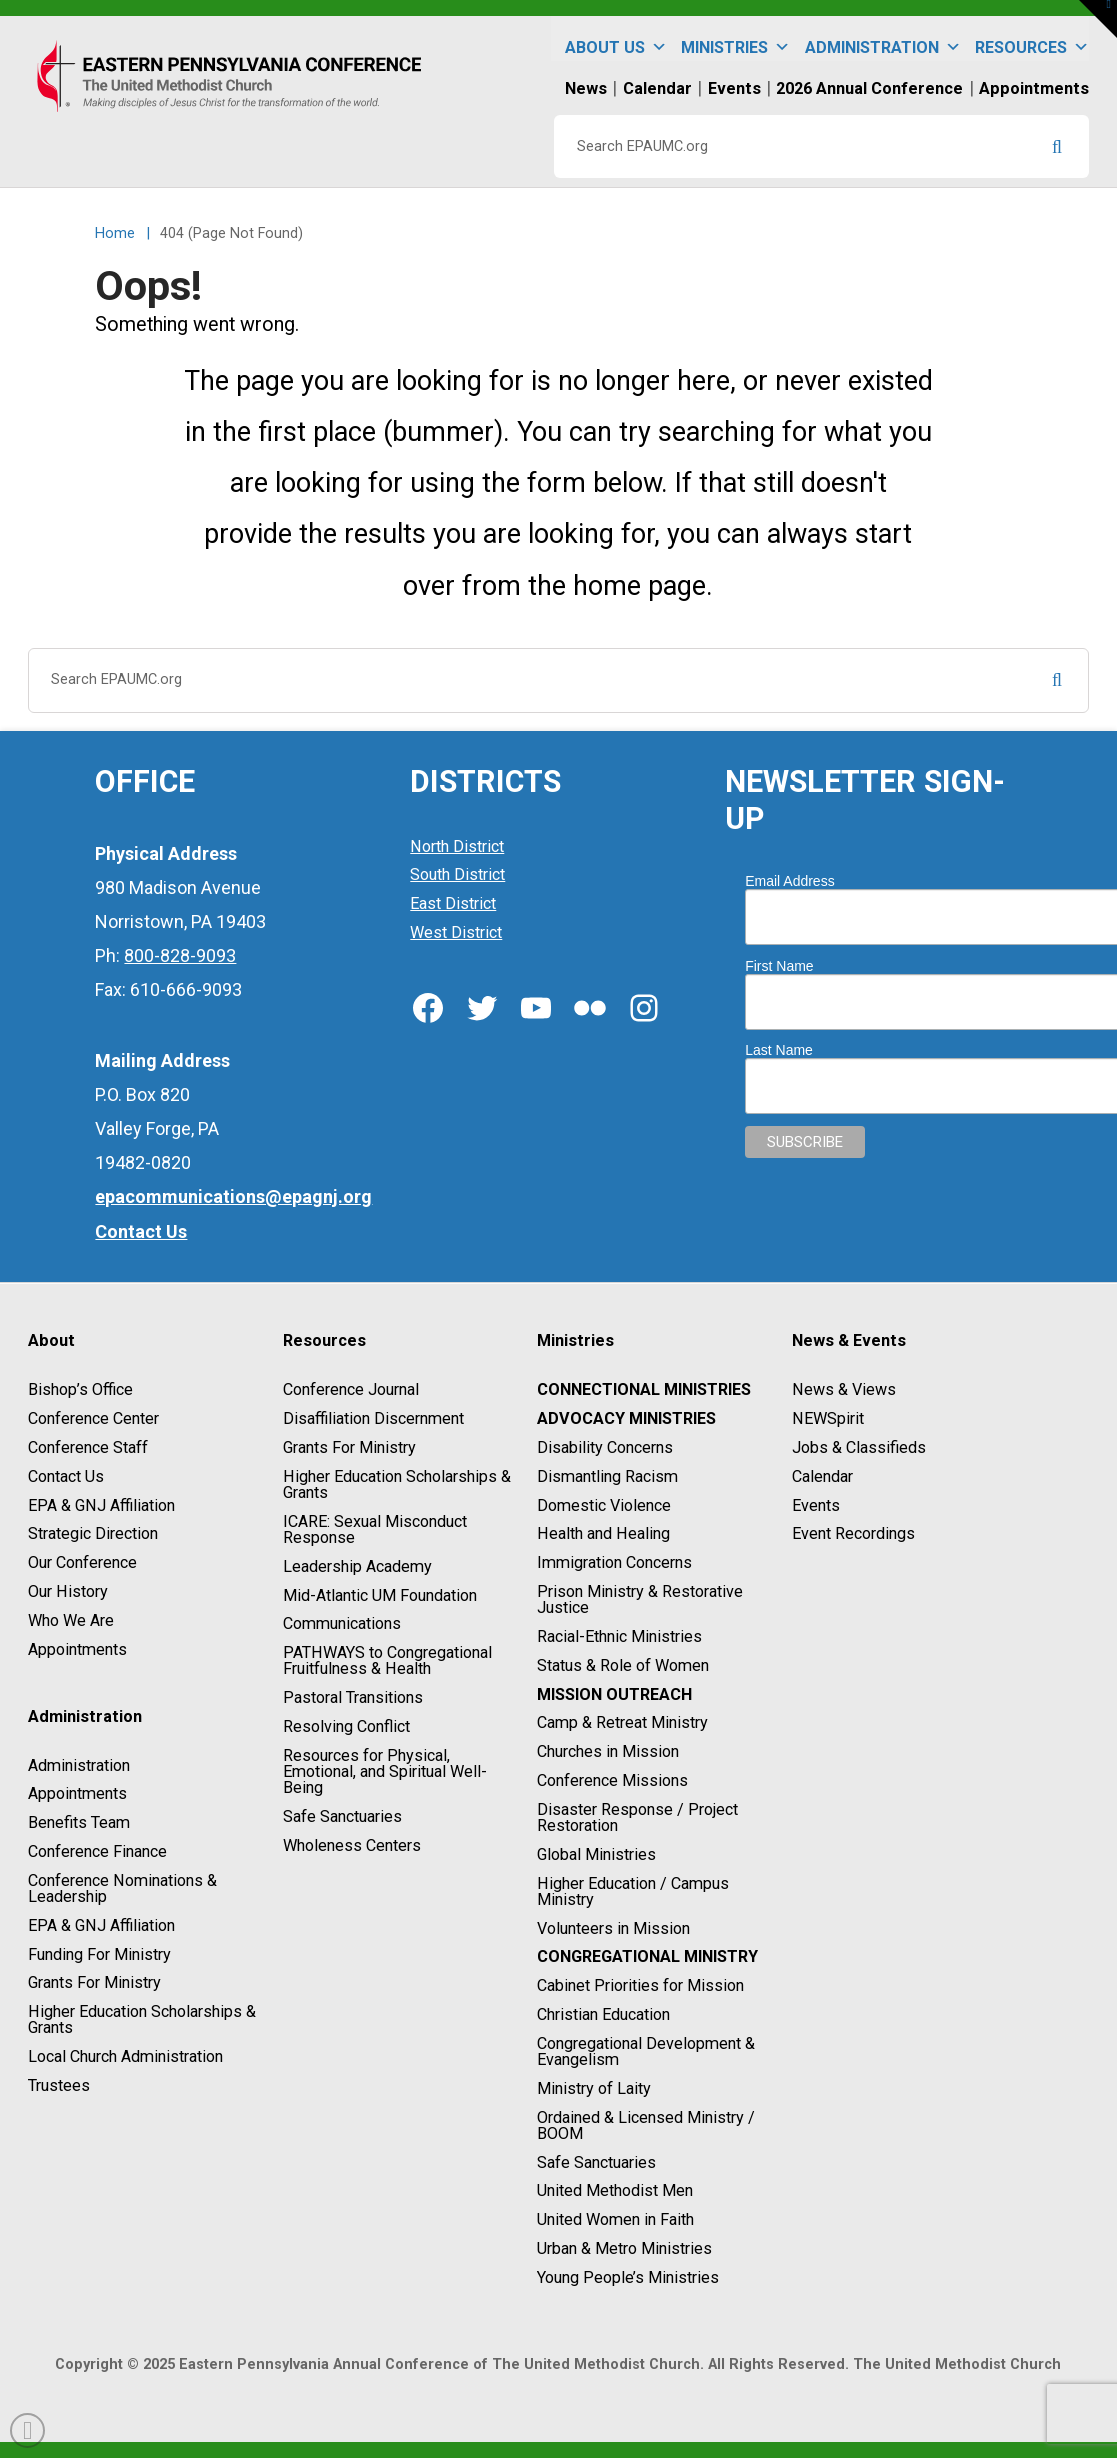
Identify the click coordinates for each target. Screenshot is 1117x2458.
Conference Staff (88, 1447)
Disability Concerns (605, 1447)
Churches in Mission (608, 1751)
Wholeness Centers (352, 1845)
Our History (68, 1591)
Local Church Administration (125, 2056)
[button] (1098, 19)
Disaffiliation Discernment (373, 1418)
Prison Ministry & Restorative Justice (640, 1599)
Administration (883, 38)
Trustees (59, 2085)
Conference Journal (351, 1390)
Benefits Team (79, 1822)
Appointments (77, 1649)
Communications (342, 1624)
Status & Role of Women (623, 1665)
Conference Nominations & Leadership (122, 1888)
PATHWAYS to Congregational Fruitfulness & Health (387, 1660)
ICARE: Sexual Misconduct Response (375, 1529)
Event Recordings (853, 1534)
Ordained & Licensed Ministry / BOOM (646, 2125)
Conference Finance (97, 1851)
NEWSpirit (828, 1418)
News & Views (844, 1390)
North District (457, 846)
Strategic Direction (93, 1534)
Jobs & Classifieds (859, 1447)
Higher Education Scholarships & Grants (142, 2019)
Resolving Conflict (346, 1726)
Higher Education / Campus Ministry (633, 1891)
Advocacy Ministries (626, 1418)
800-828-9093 (180, 955)
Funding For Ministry (99, 1954)
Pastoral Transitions (353, 1697)
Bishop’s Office (80, 1390)
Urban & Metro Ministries (624, 2248)
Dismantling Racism (607, 1476)
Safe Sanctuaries (342, 1816)
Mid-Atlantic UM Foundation (380, 1595)
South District (457, 875)
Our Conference (82, 1562)
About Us (616, 38)
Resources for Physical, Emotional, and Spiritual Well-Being (385, 1771)
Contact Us (66, 1476)
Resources (1032, 38)
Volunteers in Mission (613, 1928)
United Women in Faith (615, 2219)
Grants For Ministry (94, 1983)
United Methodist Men (615, 2191)
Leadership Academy (357, 1566)
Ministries (735, 38)
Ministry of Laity (594, 2088)
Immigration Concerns (614, 1562)
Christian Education (603, 2014)
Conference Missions (612, 1780)
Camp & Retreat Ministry (622, 1723)
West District (456, 932)
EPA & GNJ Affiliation (101, 1505)
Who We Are (71, 1620)
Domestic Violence (604, 1505)
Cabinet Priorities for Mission (640, 1985)
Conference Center (93, 1418)
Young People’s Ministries (628, 2277)
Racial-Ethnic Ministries (619, 1636)
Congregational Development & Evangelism (646, 2051)
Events (816, 1505)
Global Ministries (596, 1854)
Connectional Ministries (644, 1390)
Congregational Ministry (647, 1957)
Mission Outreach (614, 1694)
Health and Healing (603, 1534)
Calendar (822, 1476)
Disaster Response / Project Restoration (637, 1817)
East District (453, 903)
